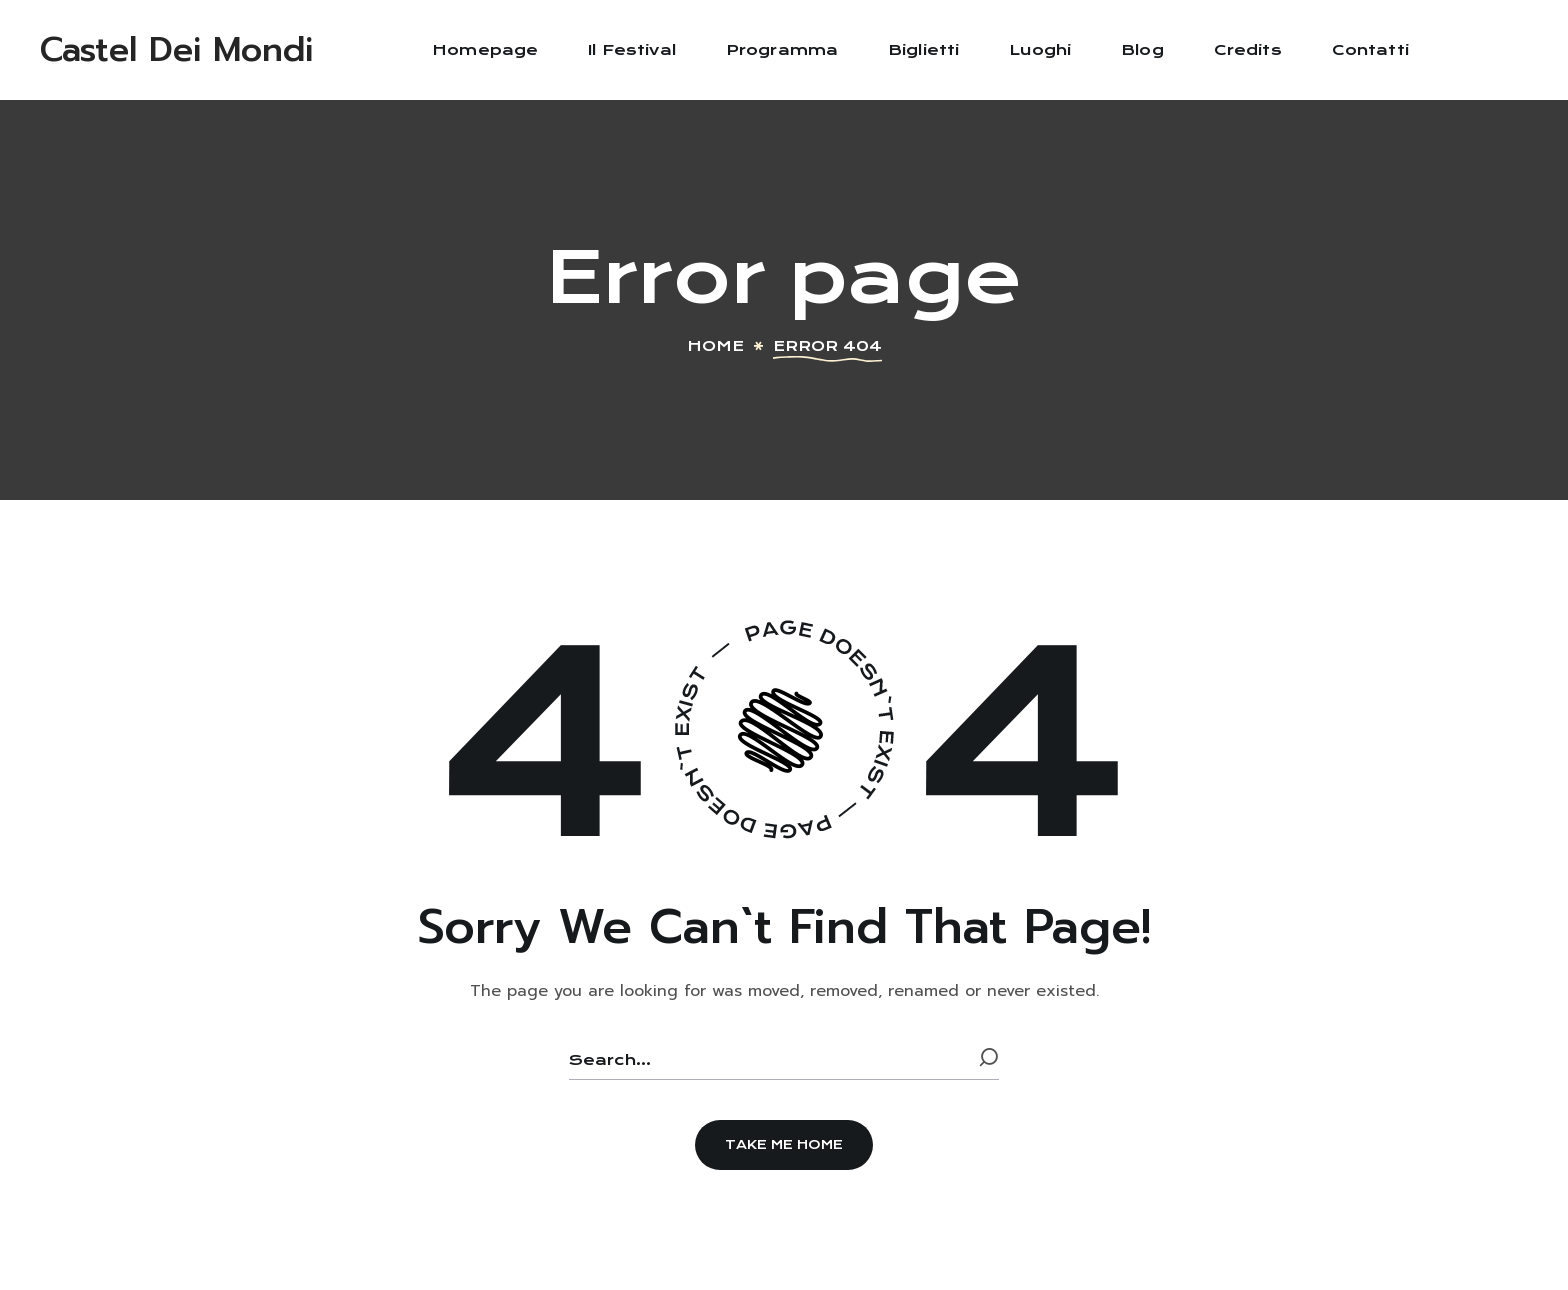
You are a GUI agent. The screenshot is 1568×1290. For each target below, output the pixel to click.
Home (715, 346)
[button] (784, 1145)
